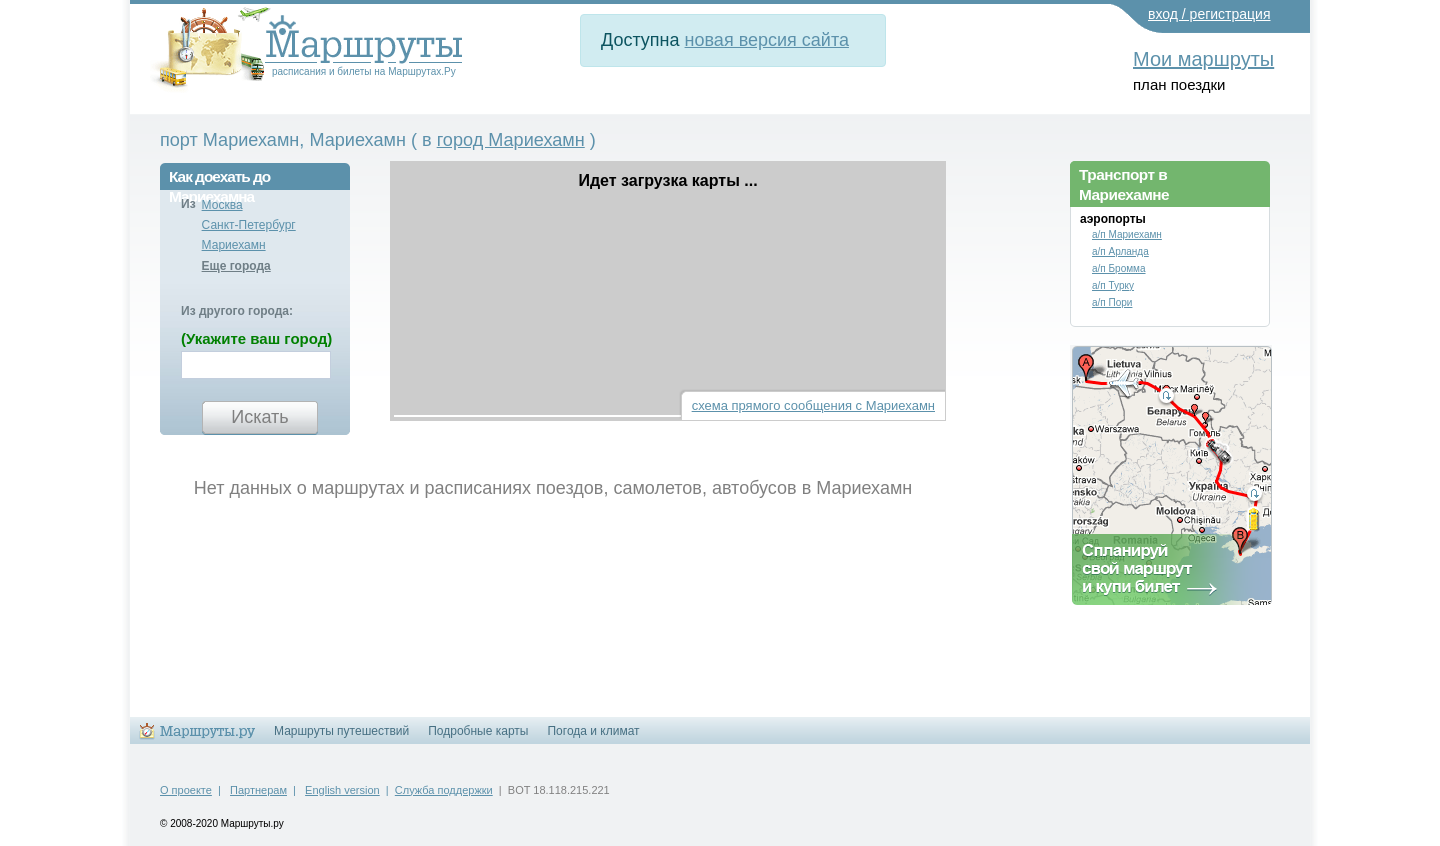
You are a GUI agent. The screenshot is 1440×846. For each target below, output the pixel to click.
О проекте (186, 790)
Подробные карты (478, 731)
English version (342, 790)
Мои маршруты (1203, 59)
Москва (222, 205)
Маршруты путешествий (341, 731)
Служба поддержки (444, 790)
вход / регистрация (1209, 14)
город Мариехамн (511, 140)
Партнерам (258, 790)
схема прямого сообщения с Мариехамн (813, 405)
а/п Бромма (1119, 268)
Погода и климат (593, 731)
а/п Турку (1113, 285)
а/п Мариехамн (1127, 234)
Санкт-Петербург (249, 225)
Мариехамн (234, 245)
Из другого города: (237, 311)
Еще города (236, 266)
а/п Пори (1112, 302)
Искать (259, 417)
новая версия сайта (767, 40)
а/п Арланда (1120, 251)
